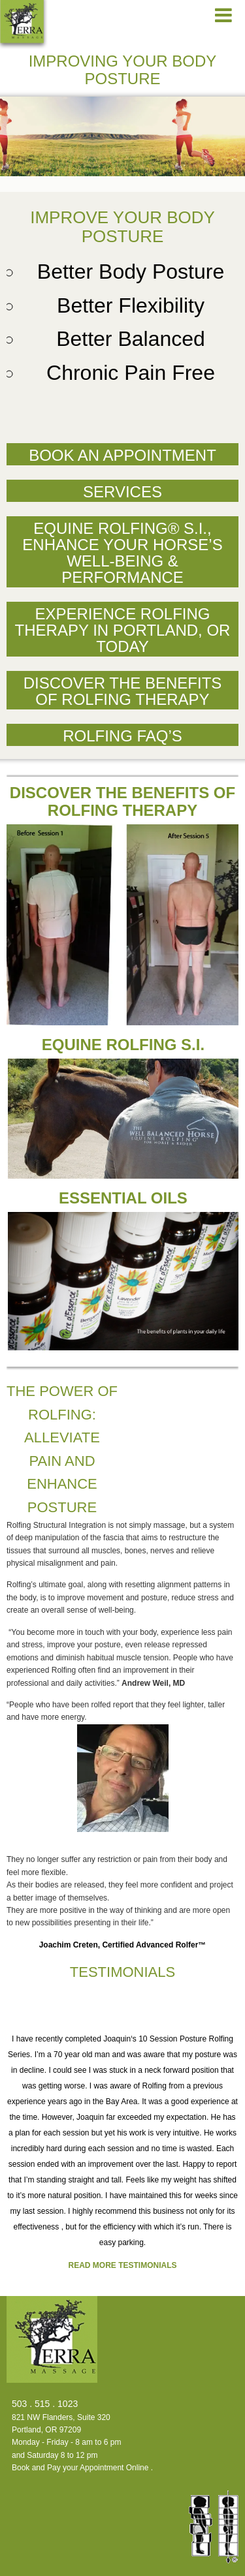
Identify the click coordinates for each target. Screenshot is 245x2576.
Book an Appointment (122, 455)
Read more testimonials (122, 2265)
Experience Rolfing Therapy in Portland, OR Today (123, 630)
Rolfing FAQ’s (122, 736)
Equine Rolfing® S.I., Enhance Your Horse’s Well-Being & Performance (122, 553)
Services (122, 492)
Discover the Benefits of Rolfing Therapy (123, 691)
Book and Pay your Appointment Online (80, 2467)
